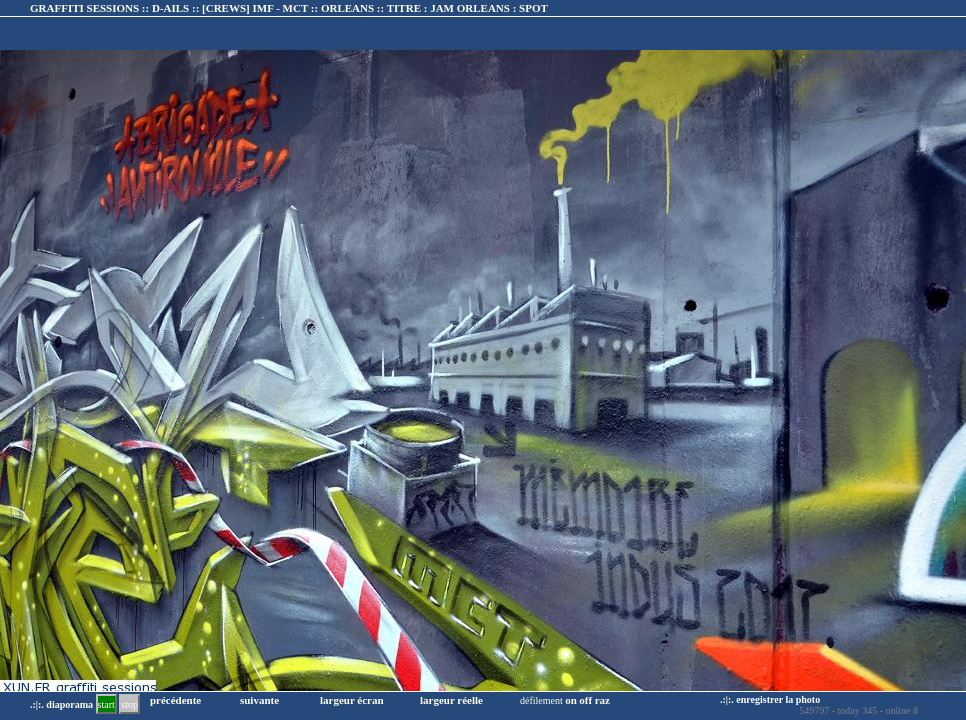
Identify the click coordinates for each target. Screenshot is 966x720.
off (585, 700)
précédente (175, 700)
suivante (259, 700)
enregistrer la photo (778, 699)
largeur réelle (451, 700)
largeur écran (352, 700)
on (571, 700)
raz (602, 700)
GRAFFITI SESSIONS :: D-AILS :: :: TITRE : (289, 8)
